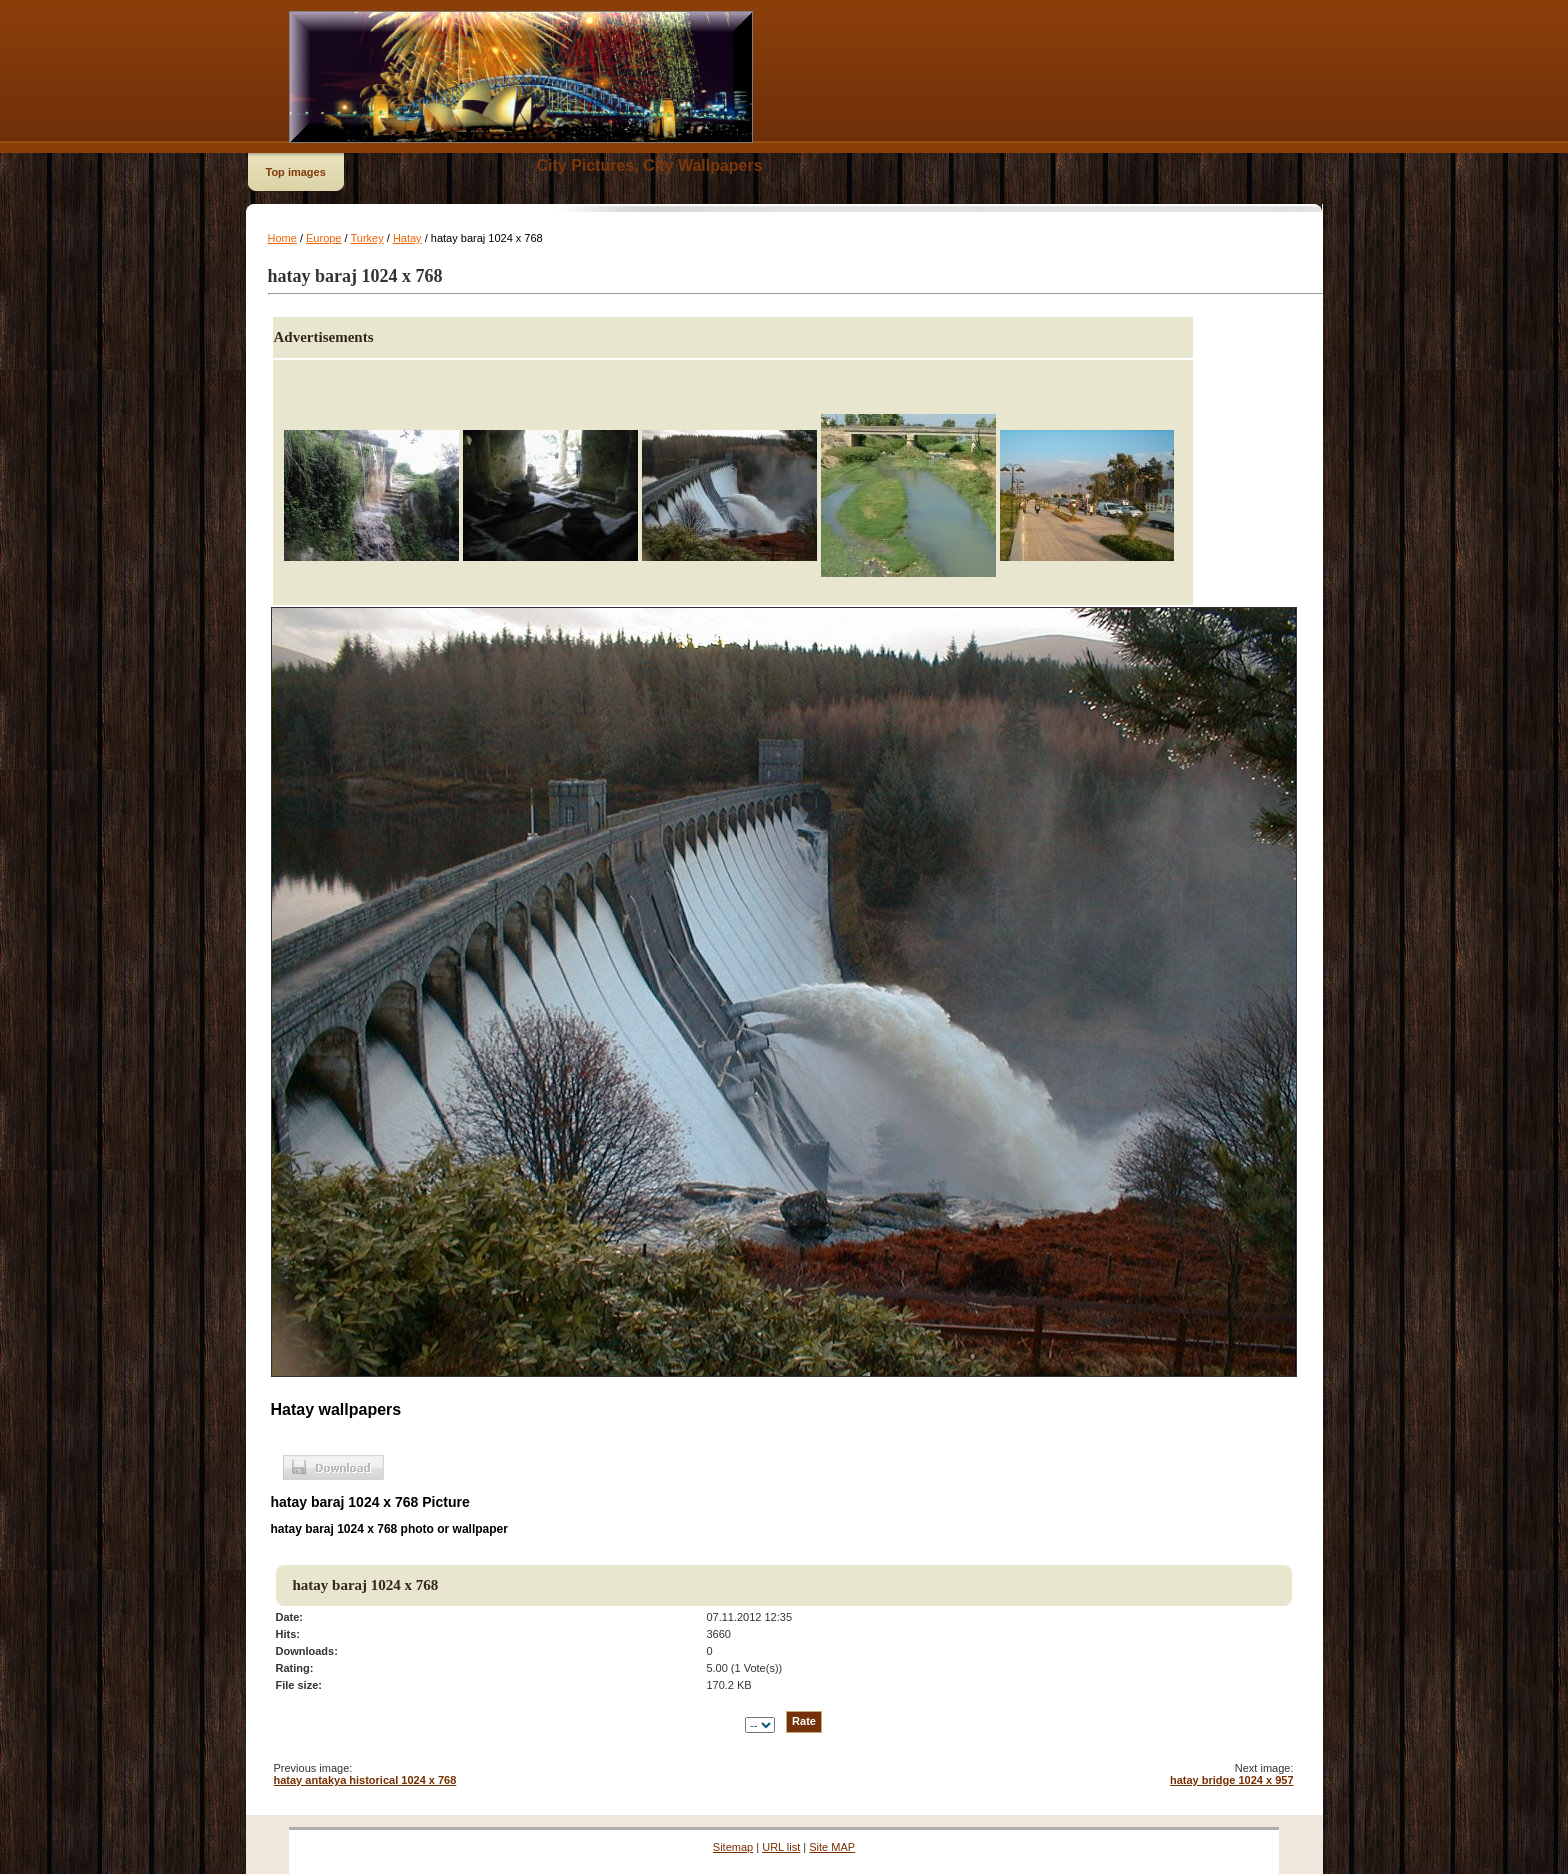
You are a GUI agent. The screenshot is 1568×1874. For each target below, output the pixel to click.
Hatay (407, 238)
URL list (781, 1847)
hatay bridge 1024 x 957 (1232, 1780)
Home (282, 238)
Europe (323, 238)
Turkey (366, 238)
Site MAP (832, 1847)
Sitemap (733, 1847)
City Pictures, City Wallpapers (650, 165)
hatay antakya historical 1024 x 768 (365, 1780)
